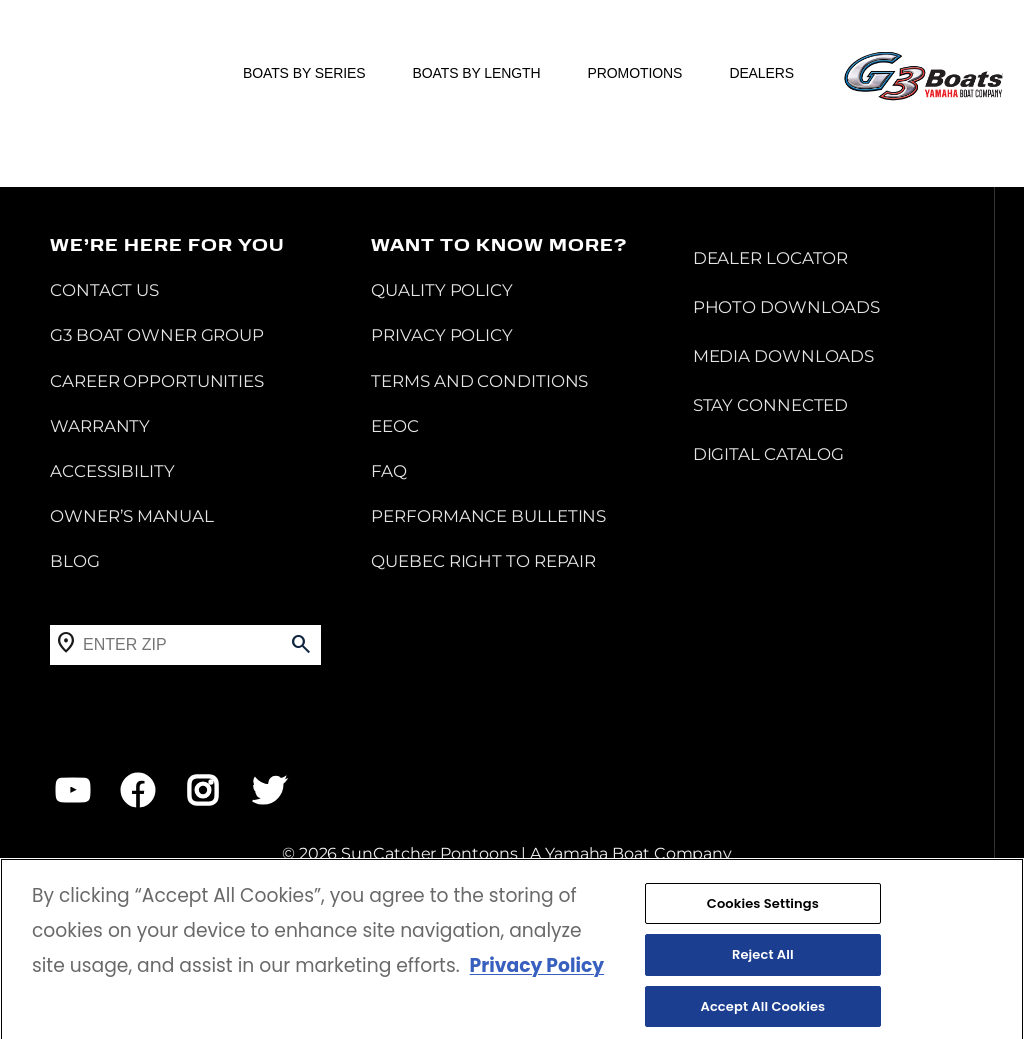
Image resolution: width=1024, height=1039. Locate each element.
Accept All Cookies (762, 1017)
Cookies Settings (763, 914)
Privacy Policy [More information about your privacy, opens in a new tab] (537, 977)
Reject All (763, 966)
